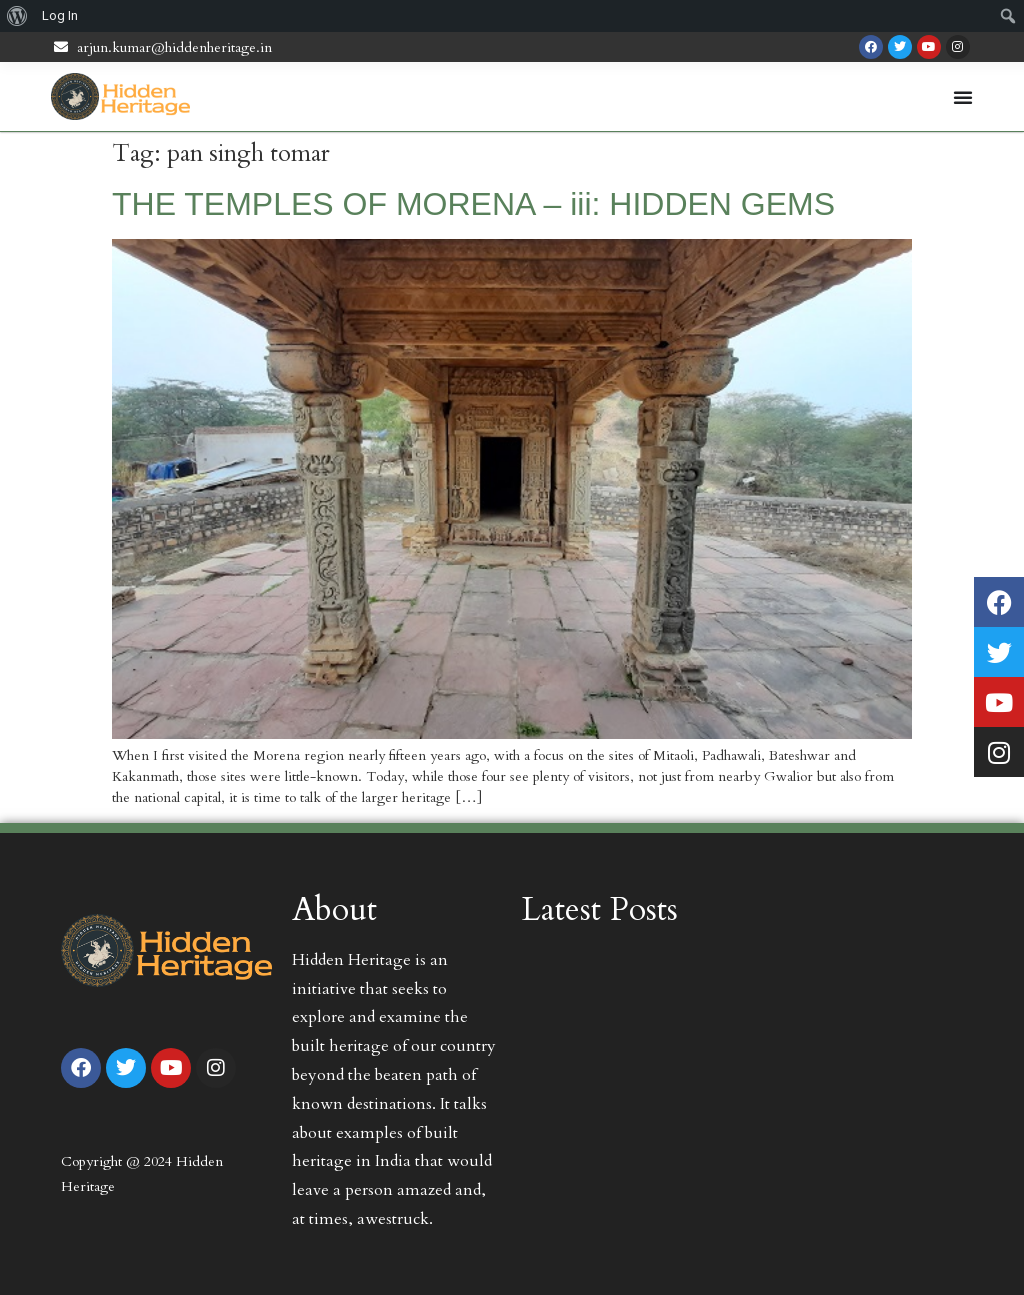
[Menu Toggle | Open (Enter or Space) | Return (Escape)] (963, 97)
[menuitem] (17, 16)
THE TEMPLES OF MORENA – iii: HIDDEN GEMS (473, 204)
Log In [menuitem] (60, 15)
